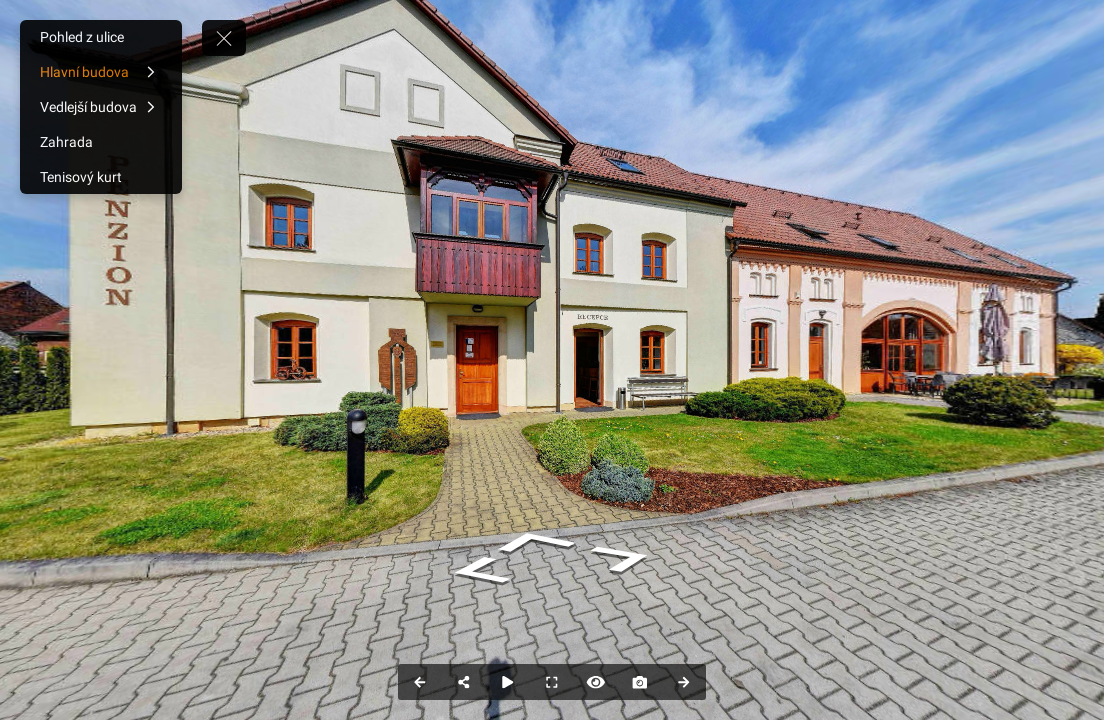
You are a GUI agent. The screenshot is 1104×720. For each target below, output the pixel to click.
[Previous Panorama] (420, 682)
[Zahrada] (101, 142)
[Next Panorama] (684, 682)
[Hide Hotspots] (596, 682)
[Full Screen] (552, 682)
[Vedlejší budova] (101, 107)
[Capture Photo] (640, 682)
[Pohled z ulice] (101, 37)
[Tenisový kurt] (101, 177)
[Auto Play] (508, 682)
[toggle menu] (224, 38)
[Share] (464, 682)
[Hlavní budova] (101, 72)
